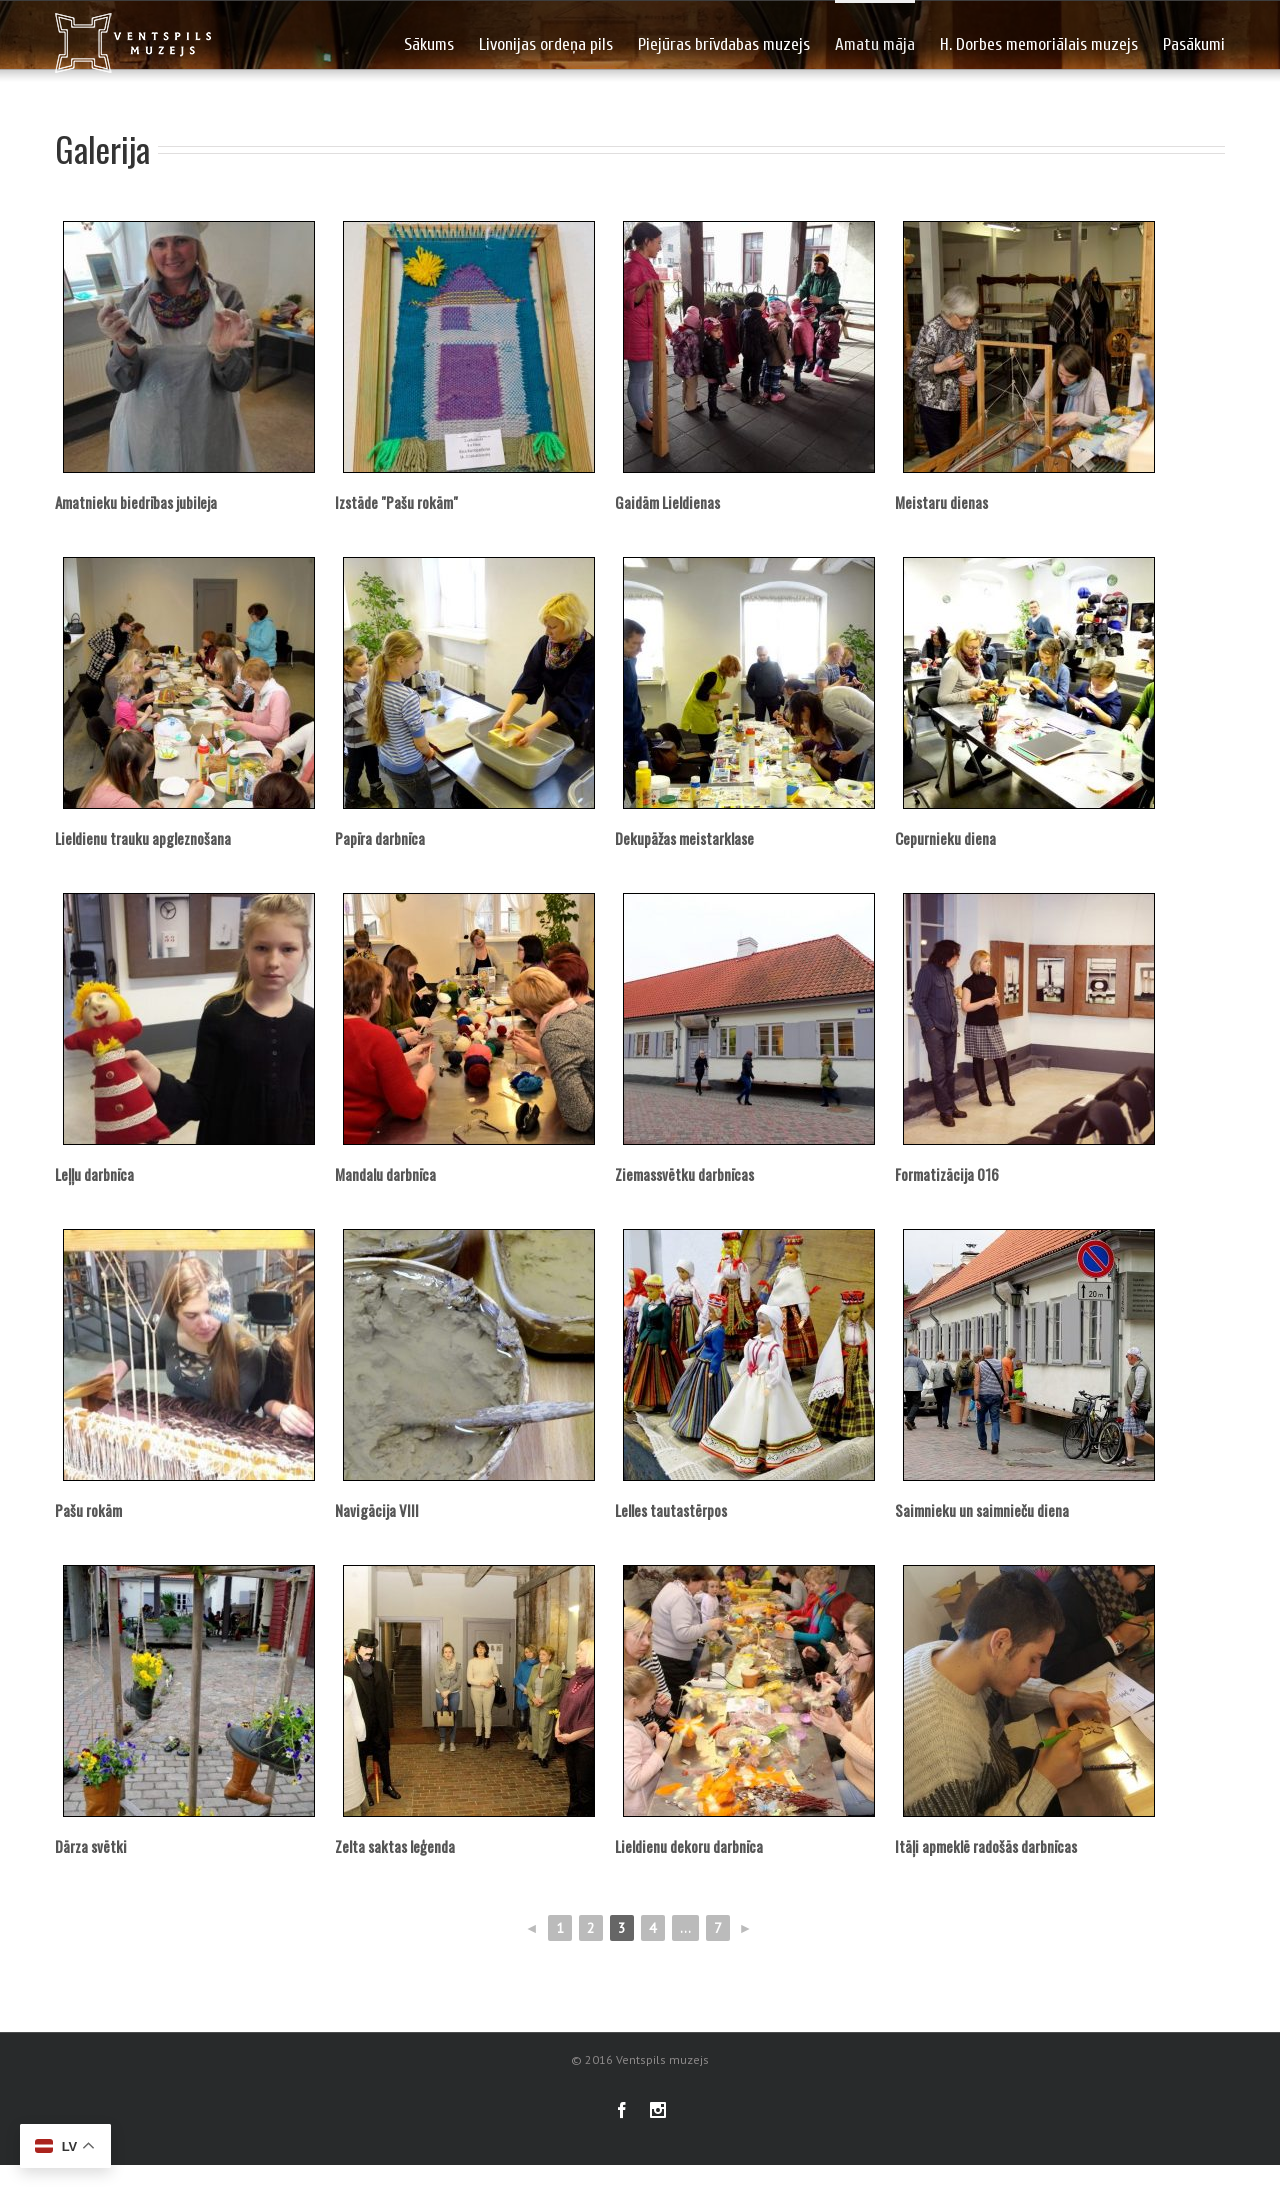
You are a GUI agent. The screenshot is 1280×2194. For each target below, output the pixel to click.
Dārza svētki (91, 1846)
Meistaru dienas (941, 502)
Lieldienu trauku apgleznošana (143, 838)
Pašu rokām (88, 1510)
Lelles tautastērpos (671, 1510)
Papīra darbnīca (380, 838)
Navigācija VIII (377, 1510)
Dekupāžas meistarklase (684, 838)
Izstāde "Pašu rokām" (396, 502)
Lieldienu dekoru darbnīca (689, 1846)
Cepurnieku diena (945, 838)
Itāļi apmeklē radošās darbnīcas (986, 1846)
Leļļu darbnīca (94, 1174)
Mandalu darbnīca (385, 1174)
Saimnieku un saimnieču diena (982, 1510)
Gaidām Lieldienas (667, 502)
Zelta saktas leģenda (395, 1846)
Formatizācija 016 (947, 1174)
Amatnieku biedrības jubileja (136, 502)
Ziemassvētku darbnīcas (684, 1174)
